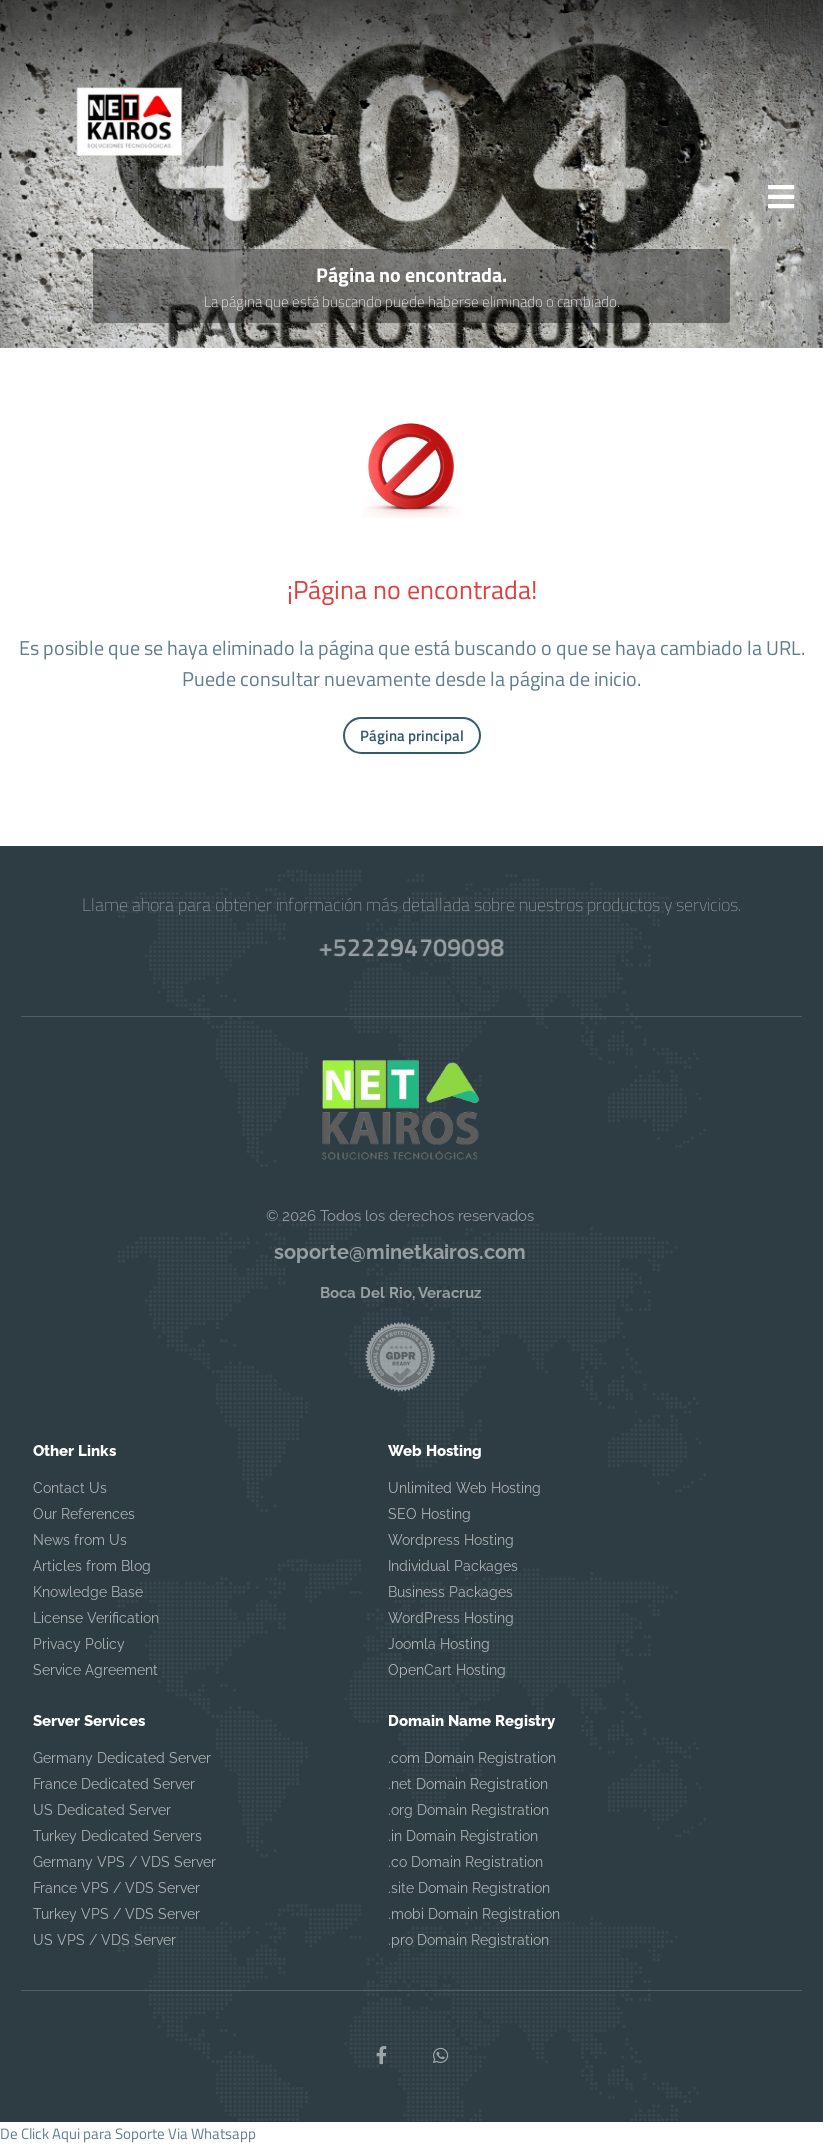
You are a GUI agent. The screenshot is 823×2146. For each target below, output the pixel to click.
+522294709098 (411, 948)
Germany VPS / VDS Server (124, 1863)
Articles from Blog (92, 1567)
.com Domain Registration (472, 1759)
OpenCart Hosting (447, 1671)
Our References (84, 1515)
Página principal (412, 737)
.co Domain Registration (465, 1863)
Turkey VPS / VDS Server (116, 1915)
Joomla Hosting (439, 1645)
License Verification (96, 1619)
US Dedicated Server (102, 1811)
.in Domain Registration (463, 1837)
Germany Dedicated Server (122, 1759)
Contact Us (70, 1489)
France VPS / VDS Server (116, 1889)
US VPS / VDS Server (104, 1941)
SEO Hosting (429, 1515)
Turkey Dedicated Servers (117, 1837)
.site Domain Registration (469, 1889)
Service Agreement (95, 1671)
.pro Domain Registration (468, 1941)
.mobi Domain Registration (474, 1915)
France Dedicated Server (114, 1785)
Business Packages (450, 1593)
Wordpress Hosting (451, 1541)
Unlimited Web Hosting (464, 1489)
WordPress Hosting (451, 1619)
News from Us (80, 1541)
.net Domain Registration (468, 1785)
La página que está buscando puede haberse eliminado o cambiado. (412, 303)
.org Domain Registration (468, 1811)
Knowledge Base (88, 1593)
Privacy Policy (79, 1645)
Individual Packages (453, 1567)
